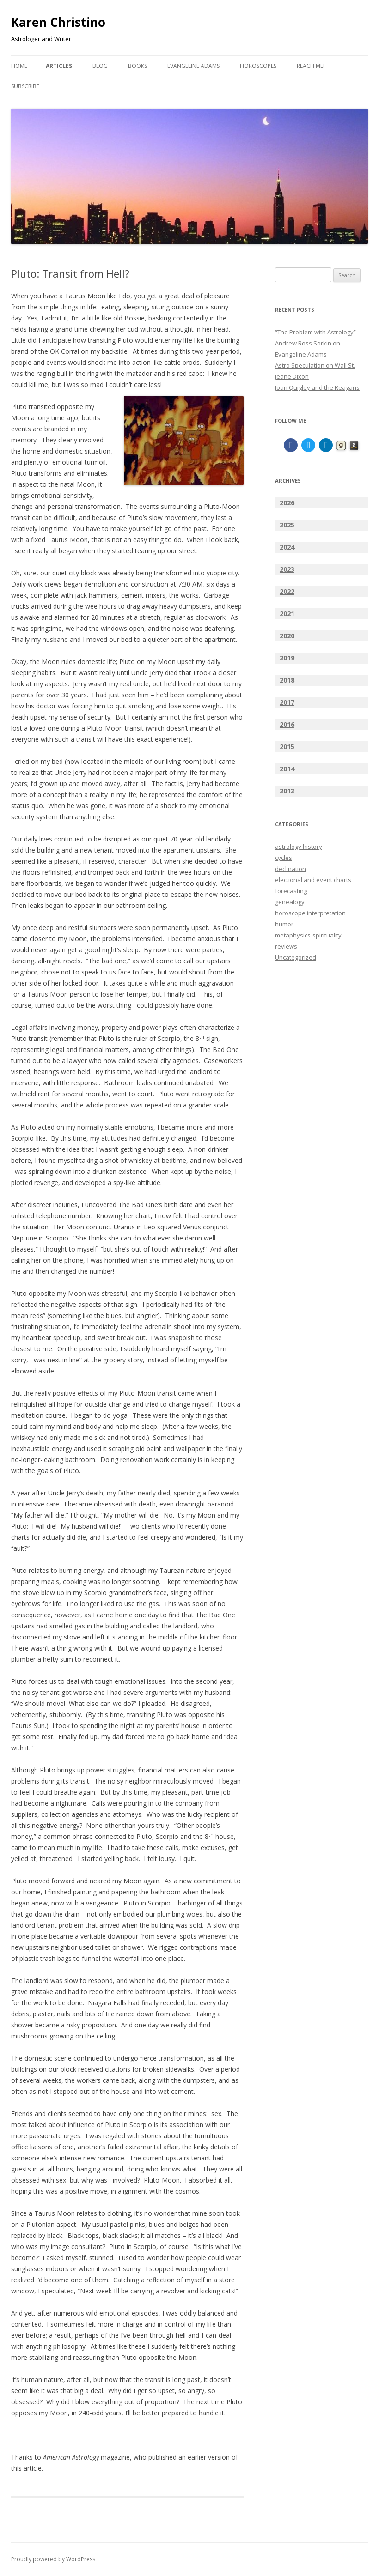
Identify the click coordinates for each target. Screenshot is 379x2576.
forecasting (291, 891)
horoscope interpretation (310, 913)
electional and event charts (313, 880)
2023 (287, 569)
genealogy (290, 902)
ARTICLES (59, 66)
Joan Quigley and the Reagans (317, 387)
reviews (286, 946)
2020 (287, 635)
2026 (287, 502)
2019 (287, 657)
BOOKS (137, 66)
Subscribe (25, 86)
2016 (287, 724)
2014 (287, 768)
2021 (287, 613)
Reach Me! (310, 66)
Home (19, 66)
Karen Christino (58, 22)
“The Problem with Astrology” (315, 332)
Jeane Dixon (292, 376)
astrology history (298, 846)
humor (284, 924)
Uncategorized (295, 957)
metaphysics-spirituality (308, 935)
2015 (287, 746)
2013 (287, 790)
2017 (287, 702)
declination (290, 869)
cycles (283, 857)
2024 (287, 547)
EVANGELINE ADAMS (193, 66)
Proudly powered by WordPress (53, 2559)
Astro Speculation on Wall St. (315, 365)
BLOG (100, 66)
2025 (287, 524)
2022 (287, 591)
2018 (287, 680)
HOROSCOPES (258, 66)
